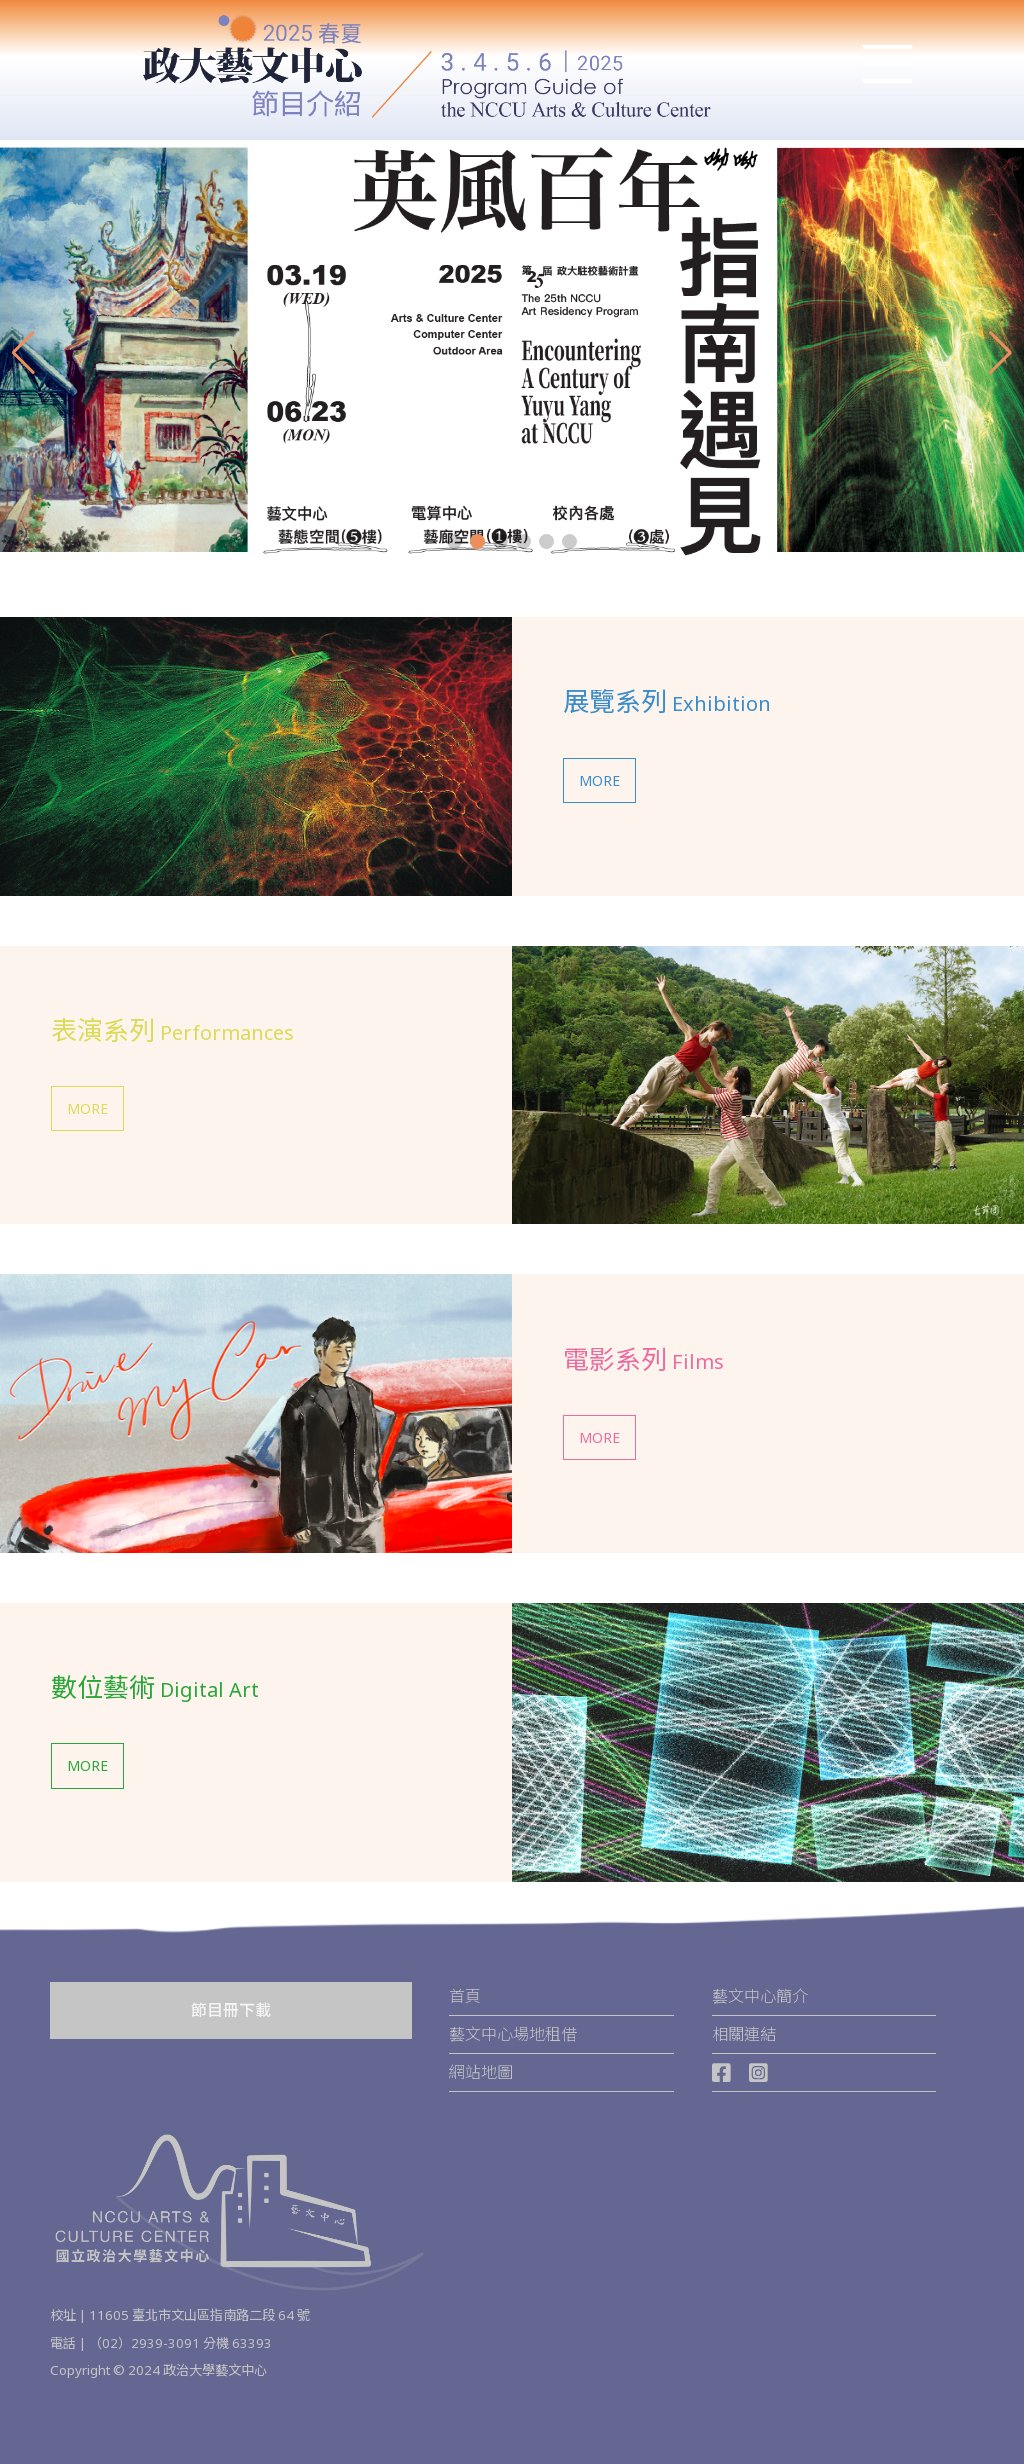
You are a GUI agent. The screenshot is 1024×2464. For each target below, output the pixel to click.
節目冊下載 (231, 2010)
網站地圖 (481, 2072)
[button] (454, 541)
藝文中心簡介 (760, 1996)
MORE (599, 780)
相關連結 (744, 2034)
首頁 (465, 1996)
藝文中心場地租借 (513, 2034)
